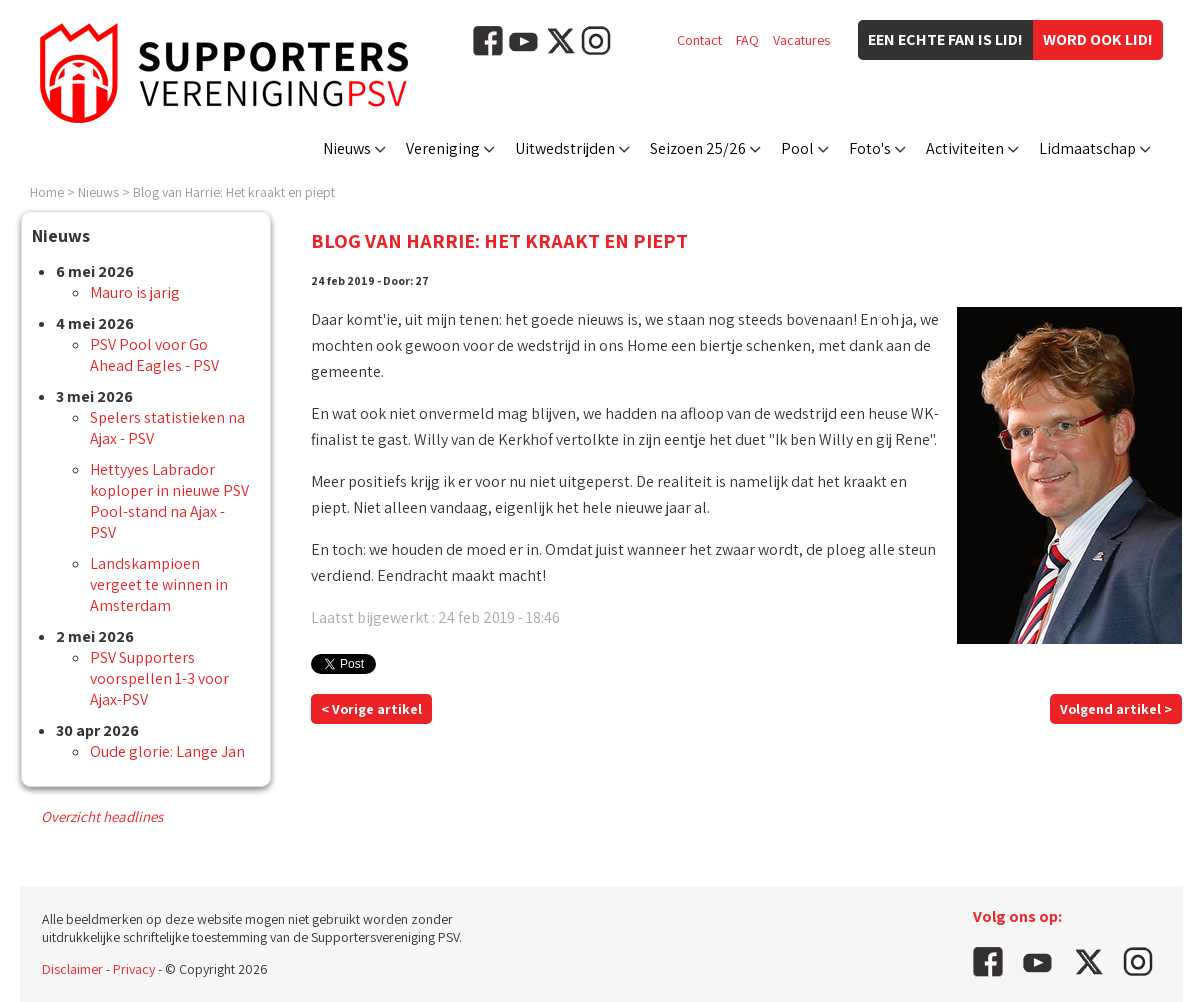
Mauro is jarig (135, 292)
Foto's (870, 148)
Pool (797, 148)
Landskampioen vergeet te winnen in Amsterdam (159, 584)
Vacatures (801, 40)
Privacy (134, 969)
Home (47, 192)
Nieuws (347, 148)
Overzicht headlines (102, 816)
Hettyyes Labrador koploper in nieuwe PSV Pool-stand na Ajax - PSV (169, 501)
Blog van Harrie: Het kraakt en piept (234, 192)
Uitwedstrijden (565, 148)
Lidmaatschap (1087, 148)
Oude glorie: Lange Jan (167, 751)
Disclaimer (72, 969)
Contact (699, 40)
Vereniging (443, 148)
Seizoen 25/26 (698, 148)
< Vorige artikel (371, 709)
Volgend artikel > (1116, 709)
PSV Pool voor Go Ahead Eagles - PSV (154, 355)
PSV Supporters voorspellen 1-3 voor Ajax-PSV (159, 678)
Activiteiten (965, 148)
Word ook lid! (1098, 39)
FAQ (747, 40)
